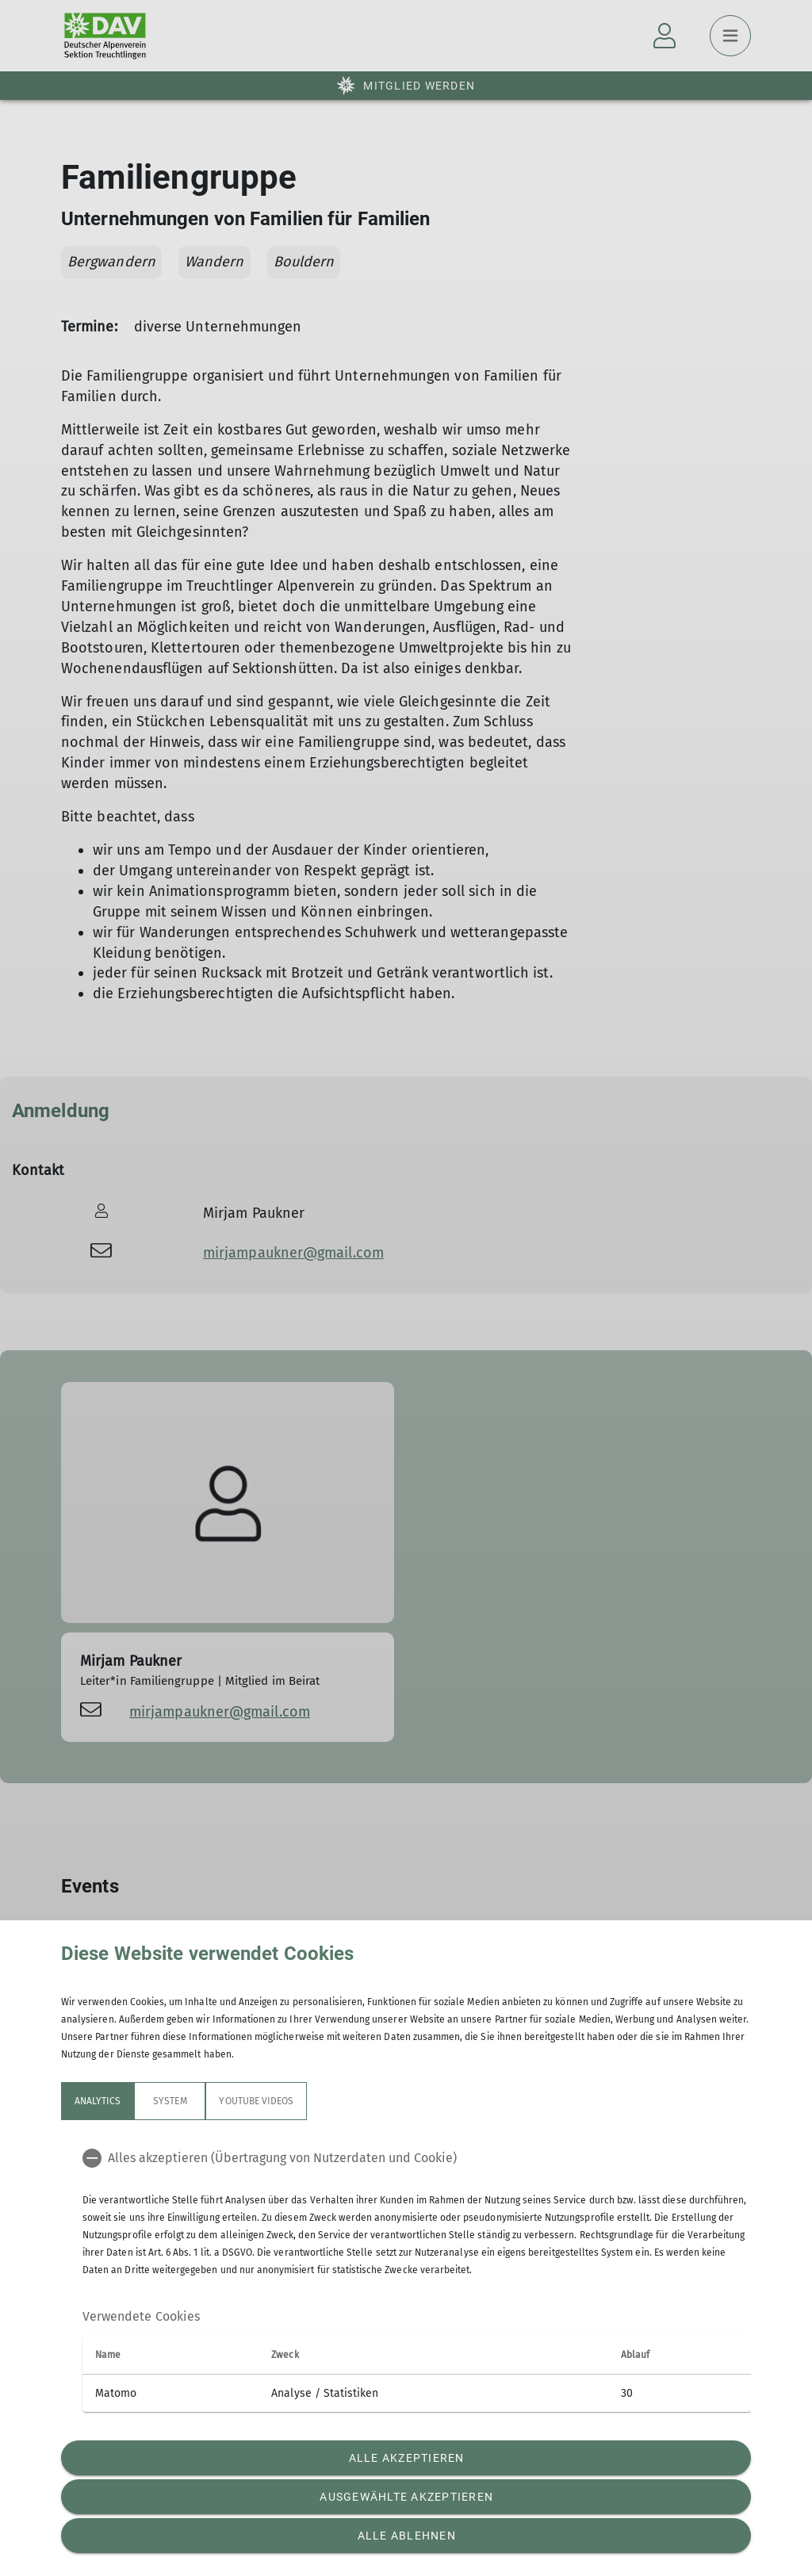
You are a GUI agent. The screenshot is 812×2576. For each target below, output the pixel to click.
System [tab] (169, 2101)
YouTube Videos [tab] (256, 2101)
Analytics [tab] (98, 2101)
